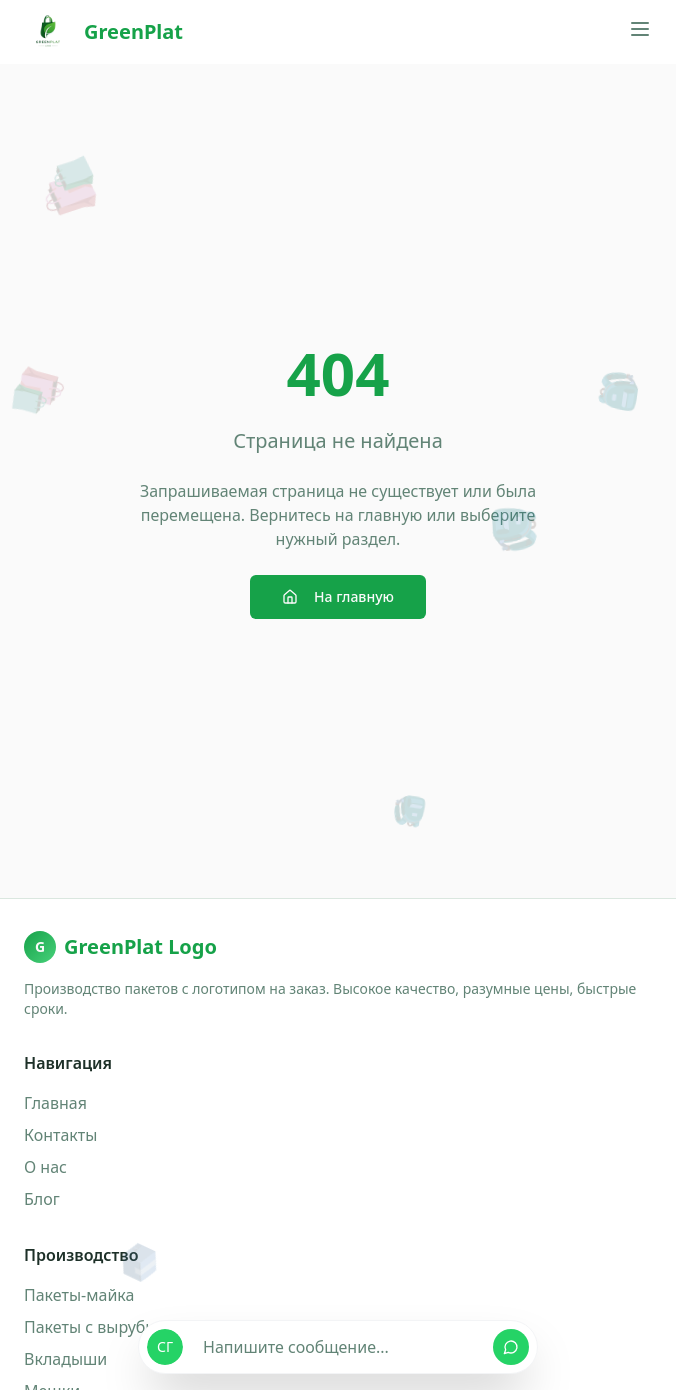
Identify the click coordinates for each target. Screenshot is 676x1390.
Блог (42, 1199)
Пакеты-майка (79, 1295)
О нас (45, 1167)
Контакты (60, 1135)
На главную (338, 596)
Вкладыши (65, 1359)
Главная (55, 1103)
